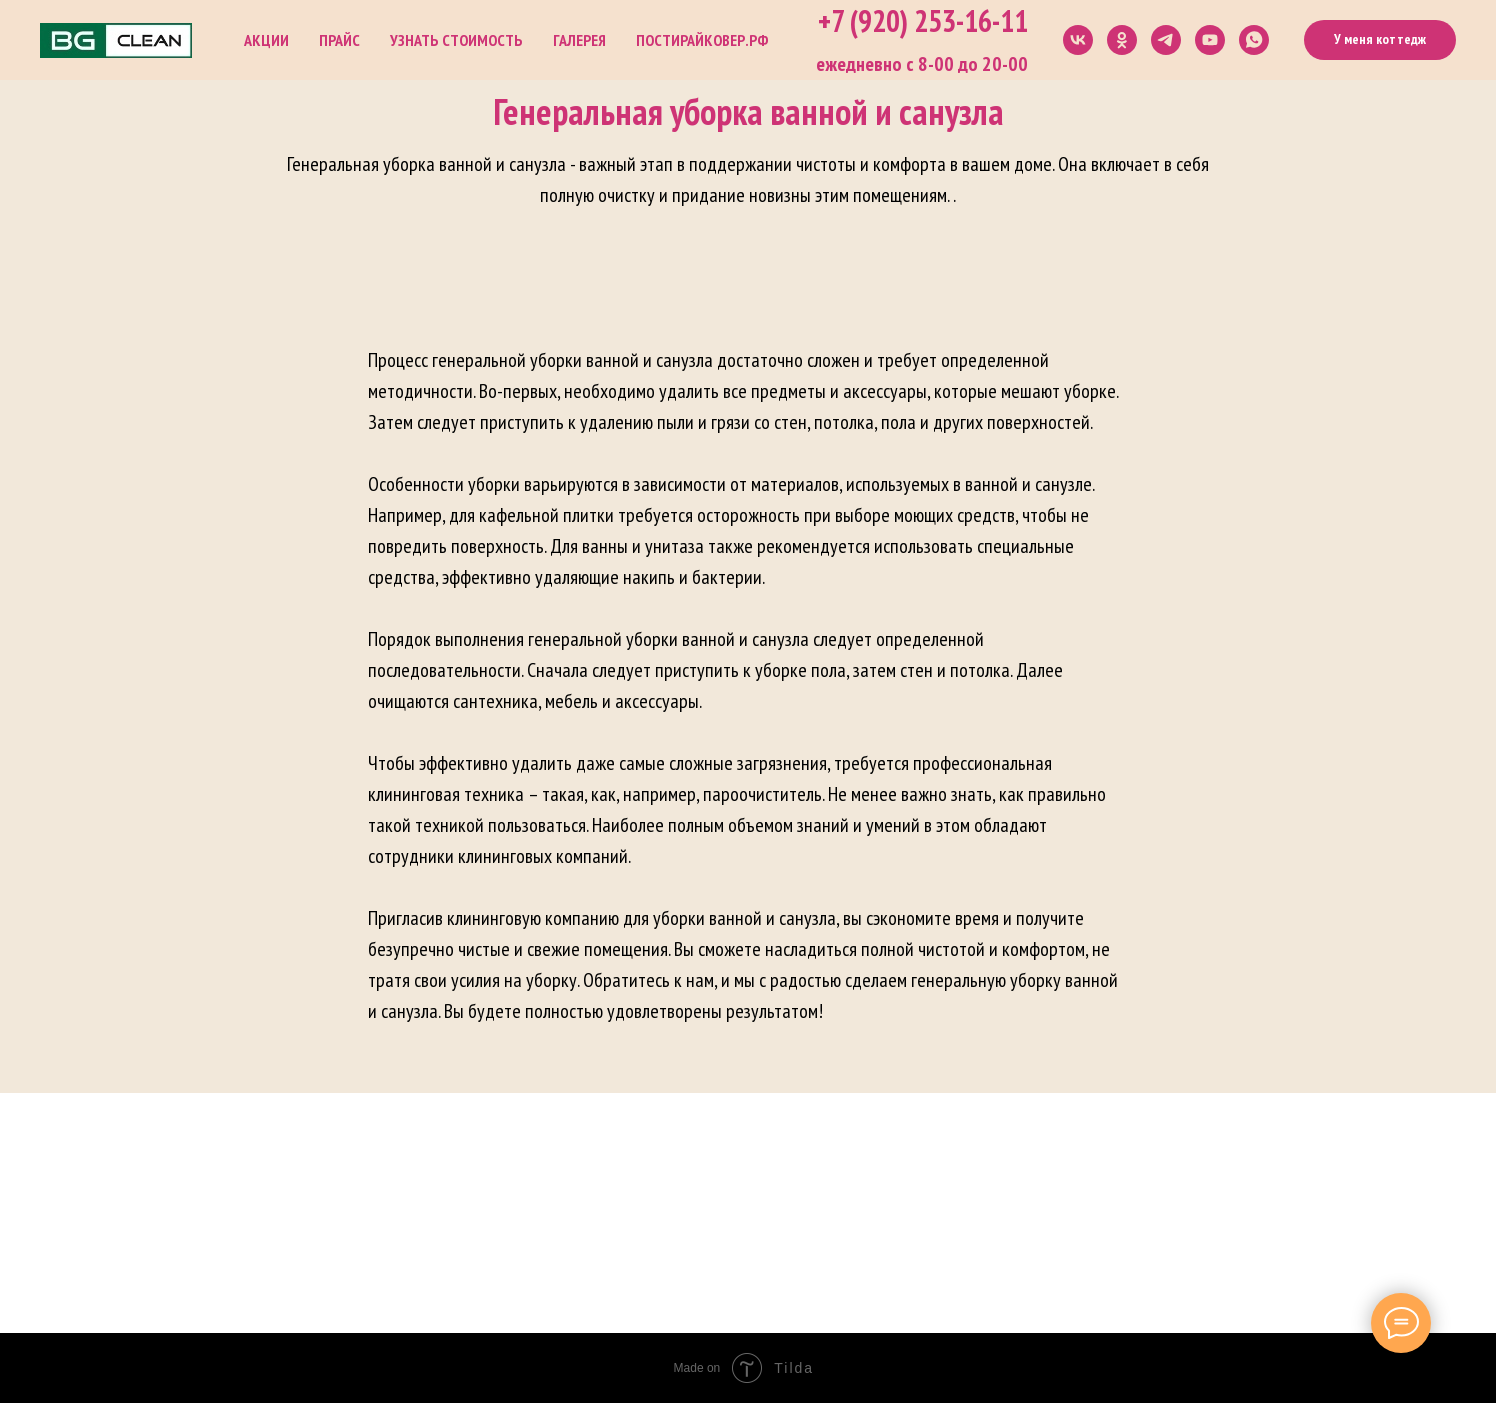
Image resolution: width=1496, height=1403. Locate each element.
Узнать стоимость (456, 40)
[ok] (1122, 40)
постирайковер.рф (702, 40)
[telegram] (1166, 40)
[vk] (1078, 40)
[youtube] (1210, 40)
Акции (266, 40)
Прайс (339, 40)
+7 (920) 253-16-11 (923, 20)
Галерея (579, 40)
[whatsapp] (1254, 40)
